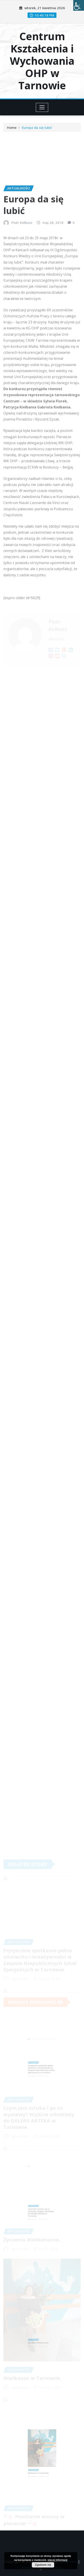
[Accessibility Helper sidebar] (78, 5)
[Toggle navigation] (42, 107)
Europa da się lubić (37, 129)
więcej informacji (57, 2560)
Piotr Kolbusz (21, 340)
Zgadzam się (43, 2564)
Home (12, 129)
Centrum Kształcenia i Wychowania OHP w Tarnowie (42, 60)
